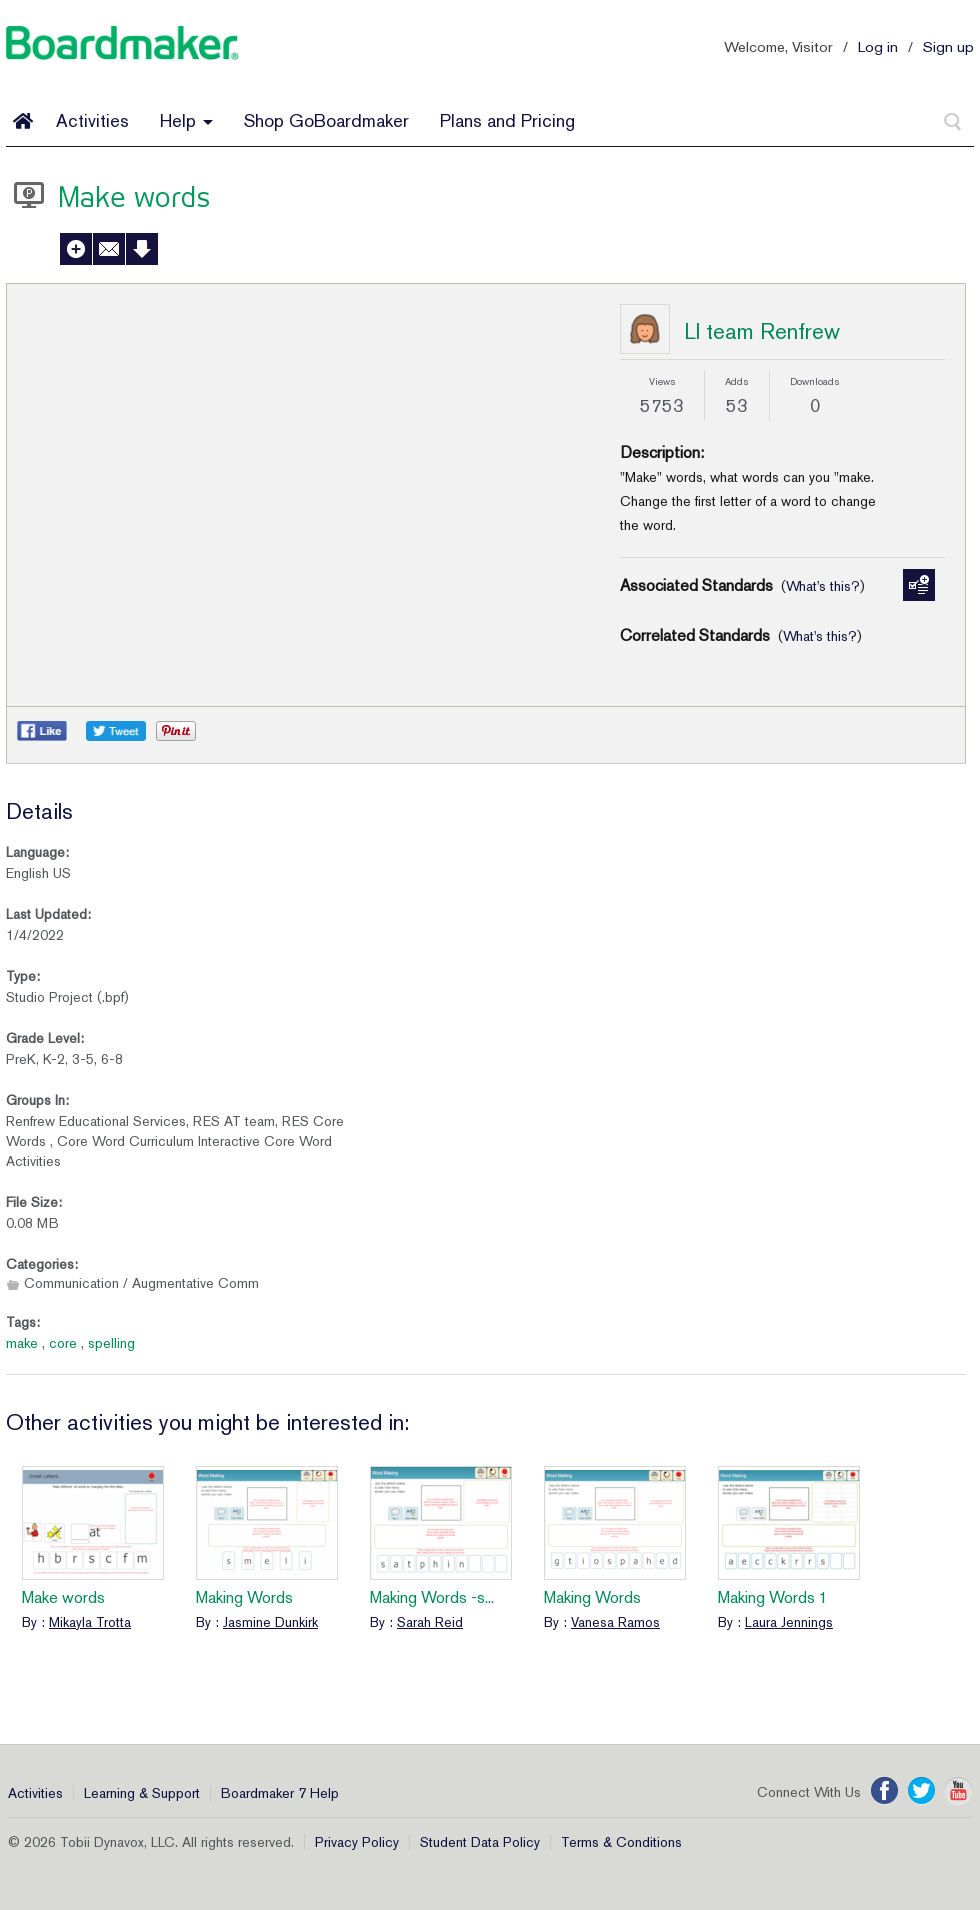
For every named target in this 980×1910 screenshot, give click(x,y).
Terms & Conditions (621, 1842)
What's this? (823, 586)
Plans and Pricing (507, 120)
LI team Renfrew (762, 331)
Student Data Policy (480, 1842)
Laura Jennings (789, 1622)
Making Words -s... (432, 1597)
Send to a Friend (109, 249)
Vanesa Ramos (615, 1622)
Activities (92, 120)
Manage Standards (919, 585)
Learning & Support (142, 1793)
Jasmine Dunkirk (270, 1622)
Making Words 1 (773, 1597)
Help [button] (186, 120)
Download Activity (142, 249)
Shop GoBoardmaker (326, 120)
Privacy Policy (357, 1842)
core (63, 1343)
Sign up (948, 46)
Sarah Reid (430, 1622)
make (22, 1343)
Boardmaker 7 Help (280, 1793)
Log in (878, 46)
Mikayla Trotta (90, 1622)
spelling (111, 1343)
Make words (63, 1597)
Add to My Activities (76, 249)
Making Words (244, 1597)
